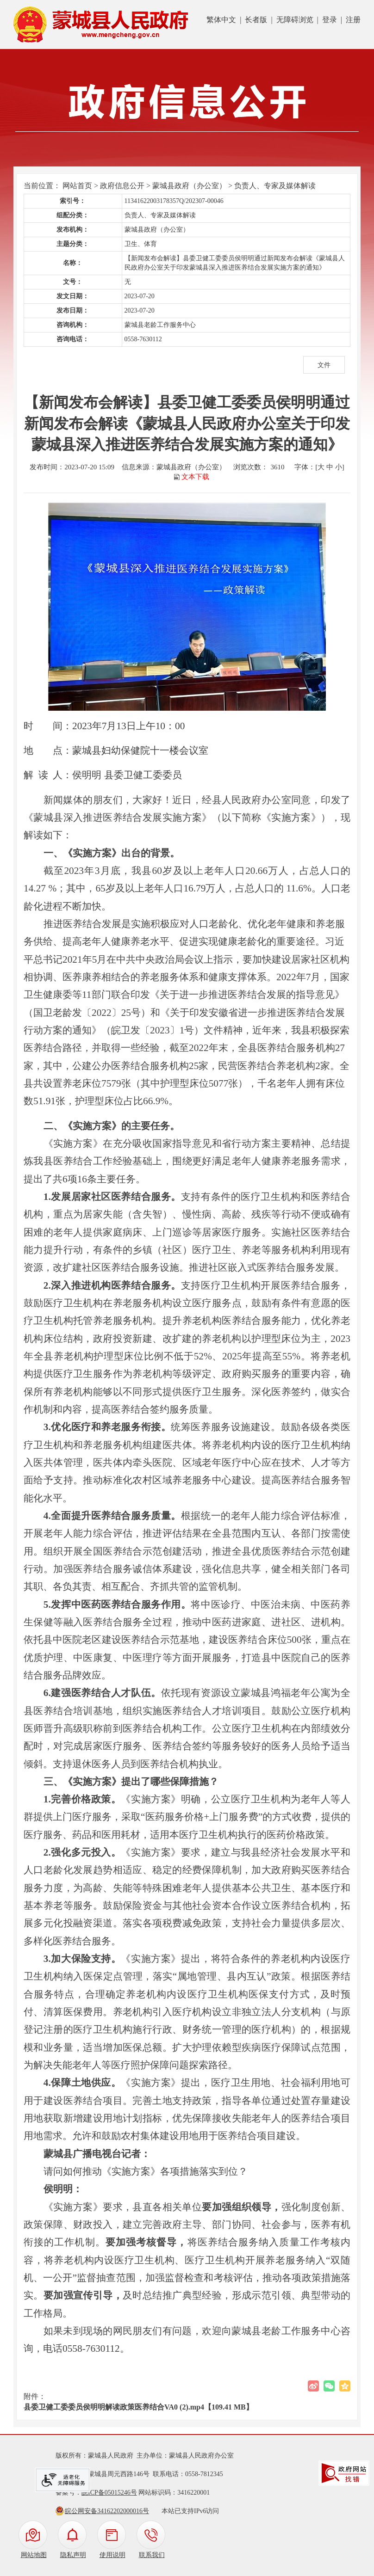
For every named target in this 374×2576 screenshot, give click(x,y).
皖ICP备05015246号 (109, 2492)
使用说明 (112, 2554)
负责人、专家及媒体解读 (275, 186)
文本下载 (195, 476)
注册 (353, 20)
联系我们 (152, 2554)
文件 (324, 365)
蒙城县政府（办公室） (189, 186)
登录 (329, 20)
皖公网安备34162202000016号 (107, 2511)
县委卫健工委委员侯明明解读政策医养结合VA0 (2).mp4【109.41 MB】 (138, 2407)
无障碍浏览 (294, 20)
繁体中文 (221, 20)
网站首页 (77, 186)
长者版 (256, 20)
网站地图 (34, 2554)
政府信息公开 (122, 186)
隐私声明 (73, 2554)
